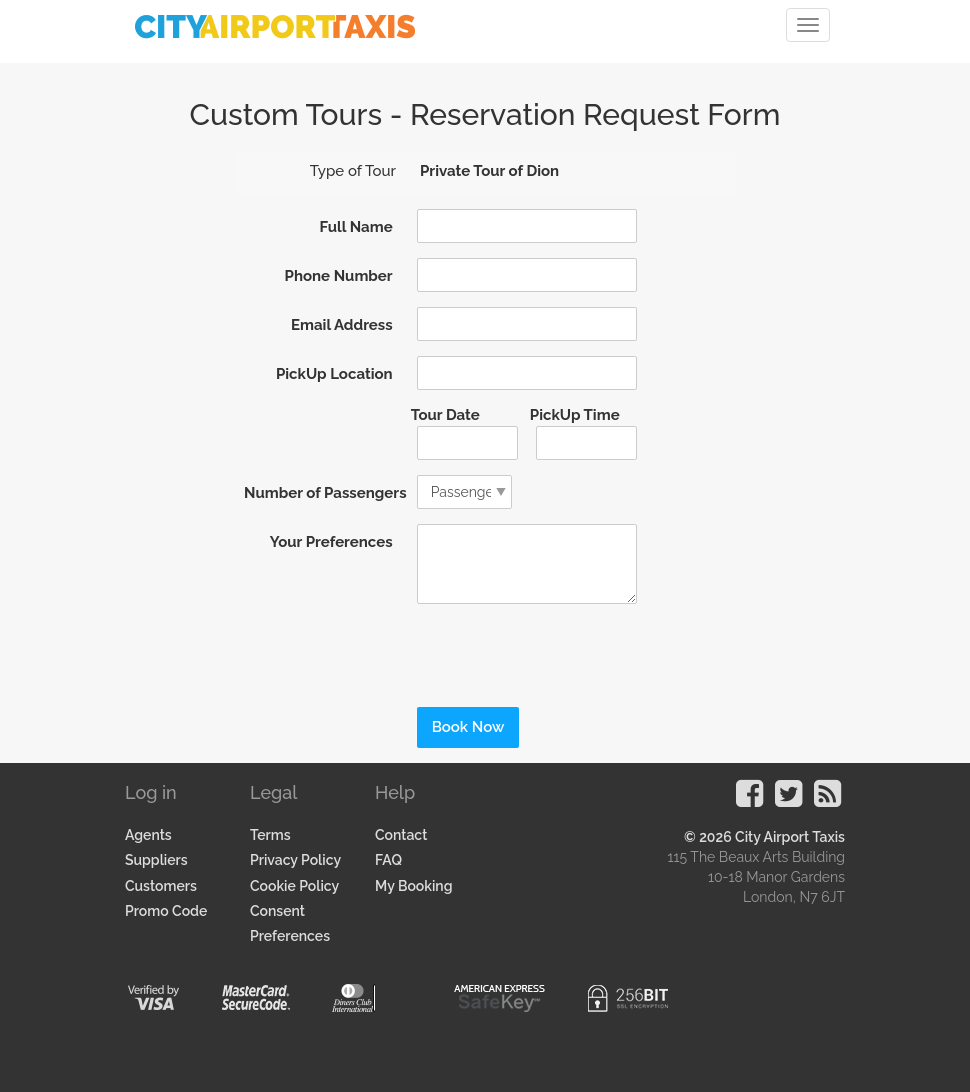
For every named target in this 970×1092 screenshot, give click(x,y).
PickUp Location (334, 374)
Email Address (342, 325)
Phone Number (339, 276)
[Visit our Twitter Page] (788, 800)
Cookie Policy (294, 886)
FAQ (388, 860)
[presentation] (539, 649)
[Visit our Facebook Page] (749, 800)
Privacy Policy (295, 860)
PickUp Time (575, 415)
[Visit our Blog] (827, 800)
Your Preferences (331, 542)
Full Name (355, 227)
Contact (401, 835)
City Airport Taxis (790, 837)
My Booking (413, 886)
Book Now (468, 727)
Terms (270, 835)
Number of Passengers (323, 493)
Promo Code (166, 911)
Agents (148, 835)
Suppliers (156, 860)
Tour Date (445, 415)
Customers (161, 886)
